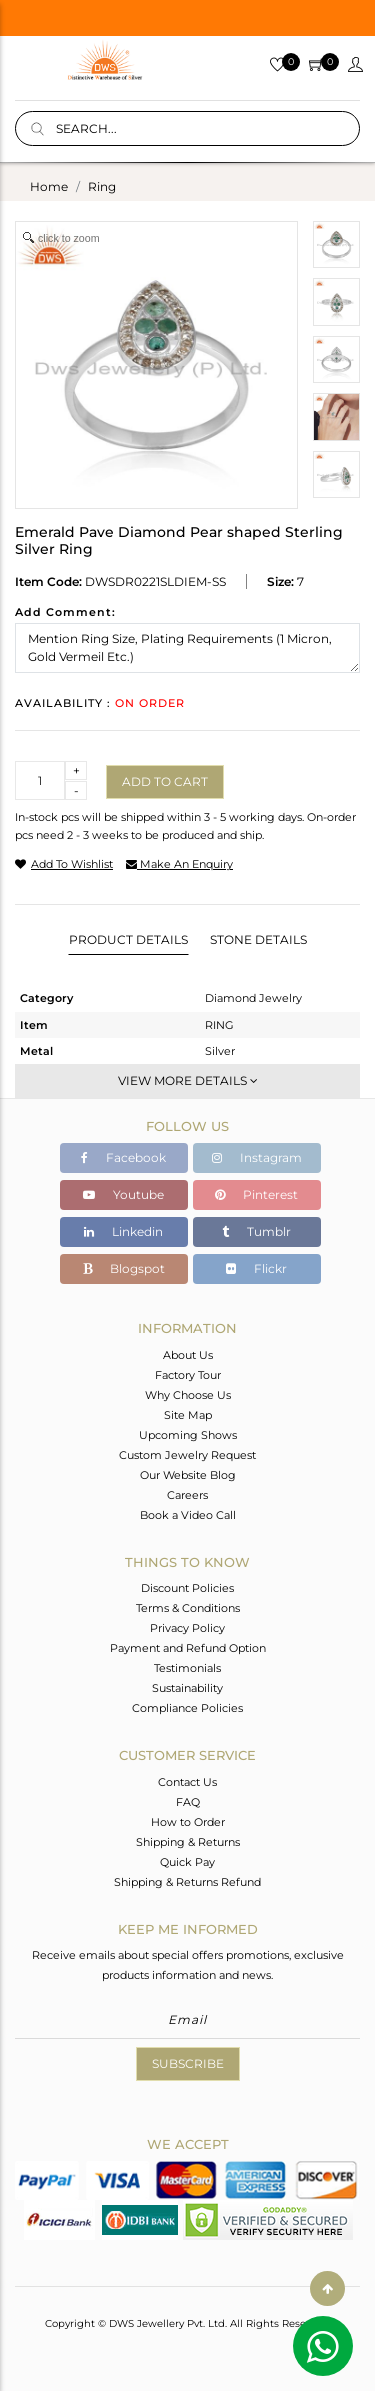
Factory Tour (188, 1375)
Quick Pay (187, 1862)
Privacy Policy (187, 1628)
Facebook (123, 1157)
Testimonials (187, 1668)
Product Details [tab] (128, 939)
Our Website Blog (188, 1475)
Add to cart (165, 781)
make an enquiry (179, 864)
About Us (188, 1355)
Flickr (256, 1268)
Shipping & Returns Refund (187, 1882)
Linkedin (123, 1231)
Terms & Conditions (188, 1608)
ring (102, 186)
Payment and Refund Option (188, 1648)
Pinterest (256, 1194)
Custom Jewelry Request (187, 1455)
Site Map (188, 1415)
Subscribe (188, 2063)
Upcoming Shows (188, 1435)
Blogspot (124, 1268)
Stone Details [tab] (258, 939)
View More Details (188, 1080)
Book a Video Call (188, 1515)
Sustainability (187, 1688)
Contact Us (187, 1782)
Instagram (257, 1157)
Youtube (123, 1194)
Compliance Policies (187, 1708)
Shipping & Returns (188, 1842)
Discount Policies (187, 1588)
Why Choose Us (188, 1395)
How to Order (188, 1822)
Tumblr (256, 1231)
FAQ (188, 1802)
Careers (187, 1495)
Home (49, 186)
